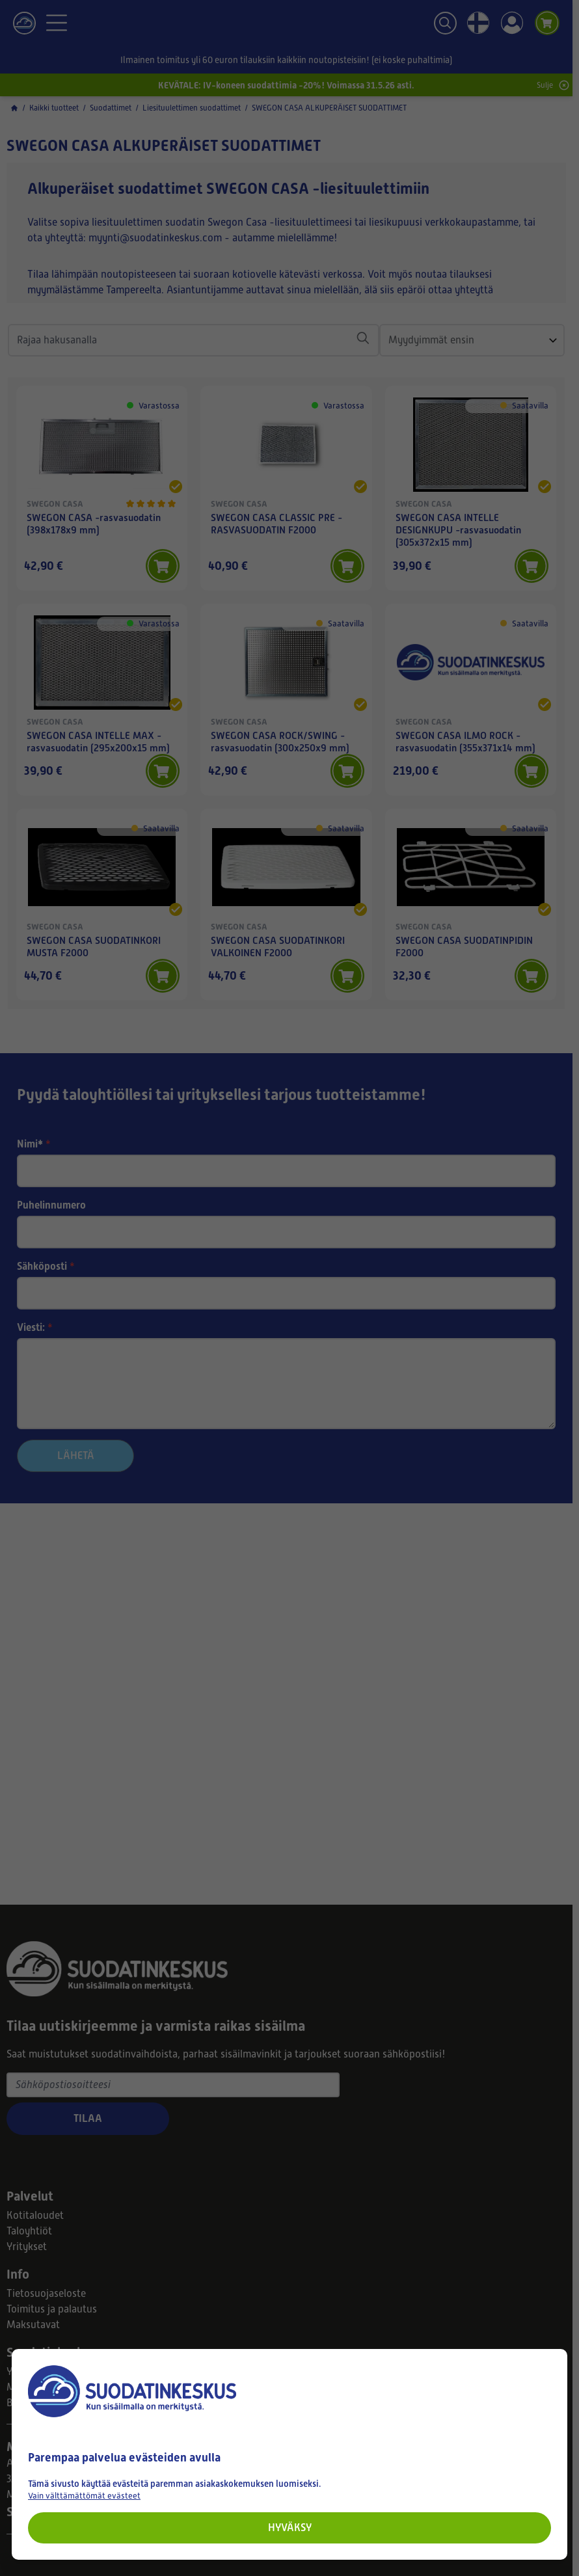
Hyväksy (290, 2527)
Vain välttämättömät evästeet (84, 2496)
